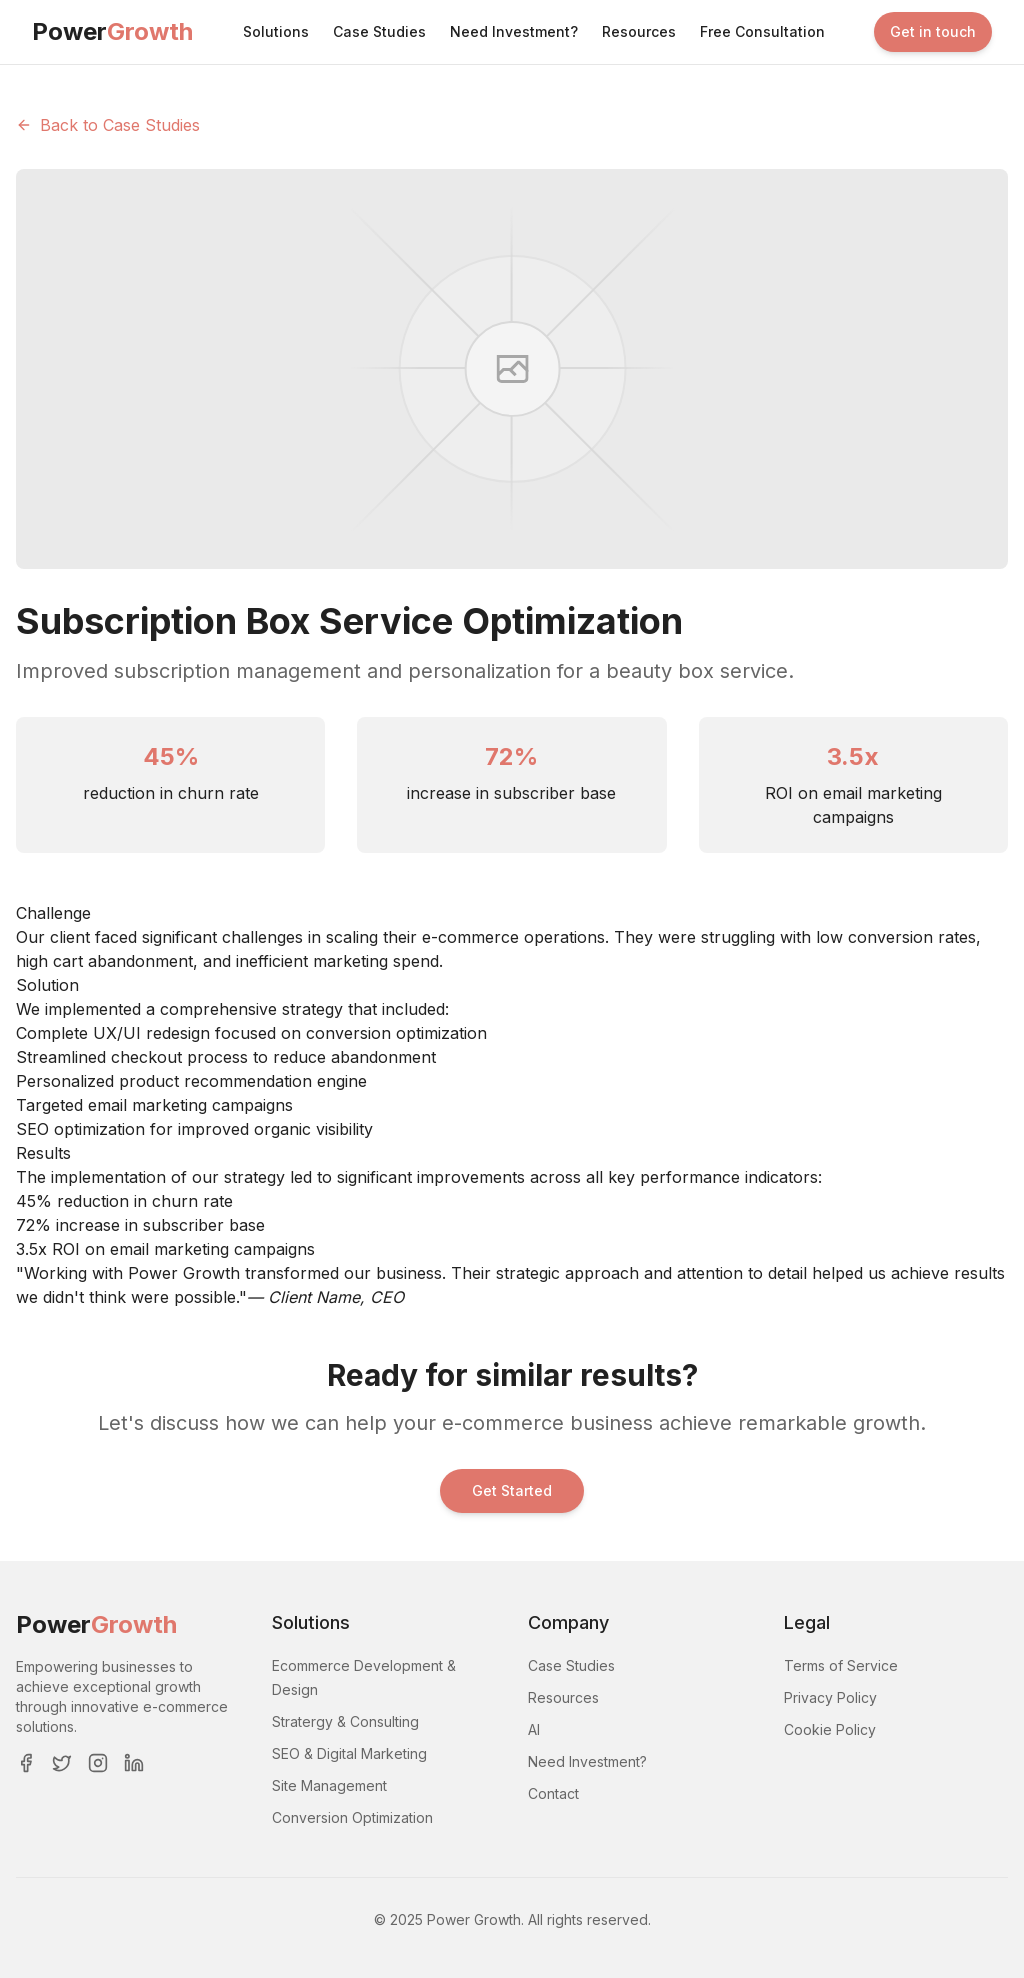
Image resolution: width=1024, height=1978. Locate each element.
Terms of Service (841, 1665)
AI (534, 1729)
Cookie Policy (830, 1729)
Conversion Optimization (352, 1817)
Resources (639, 31)
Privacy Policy (830, 1697)
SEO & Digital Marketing (349, 1753)
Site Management (329, 1785)
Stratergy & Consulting (345, 1721)
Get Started (512, 1490)
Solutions (276, 31)
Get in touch (933, 31)
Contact (553, 1793)
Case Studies (379, 31)
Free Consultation (762, 31)
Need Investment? (514, 31)
